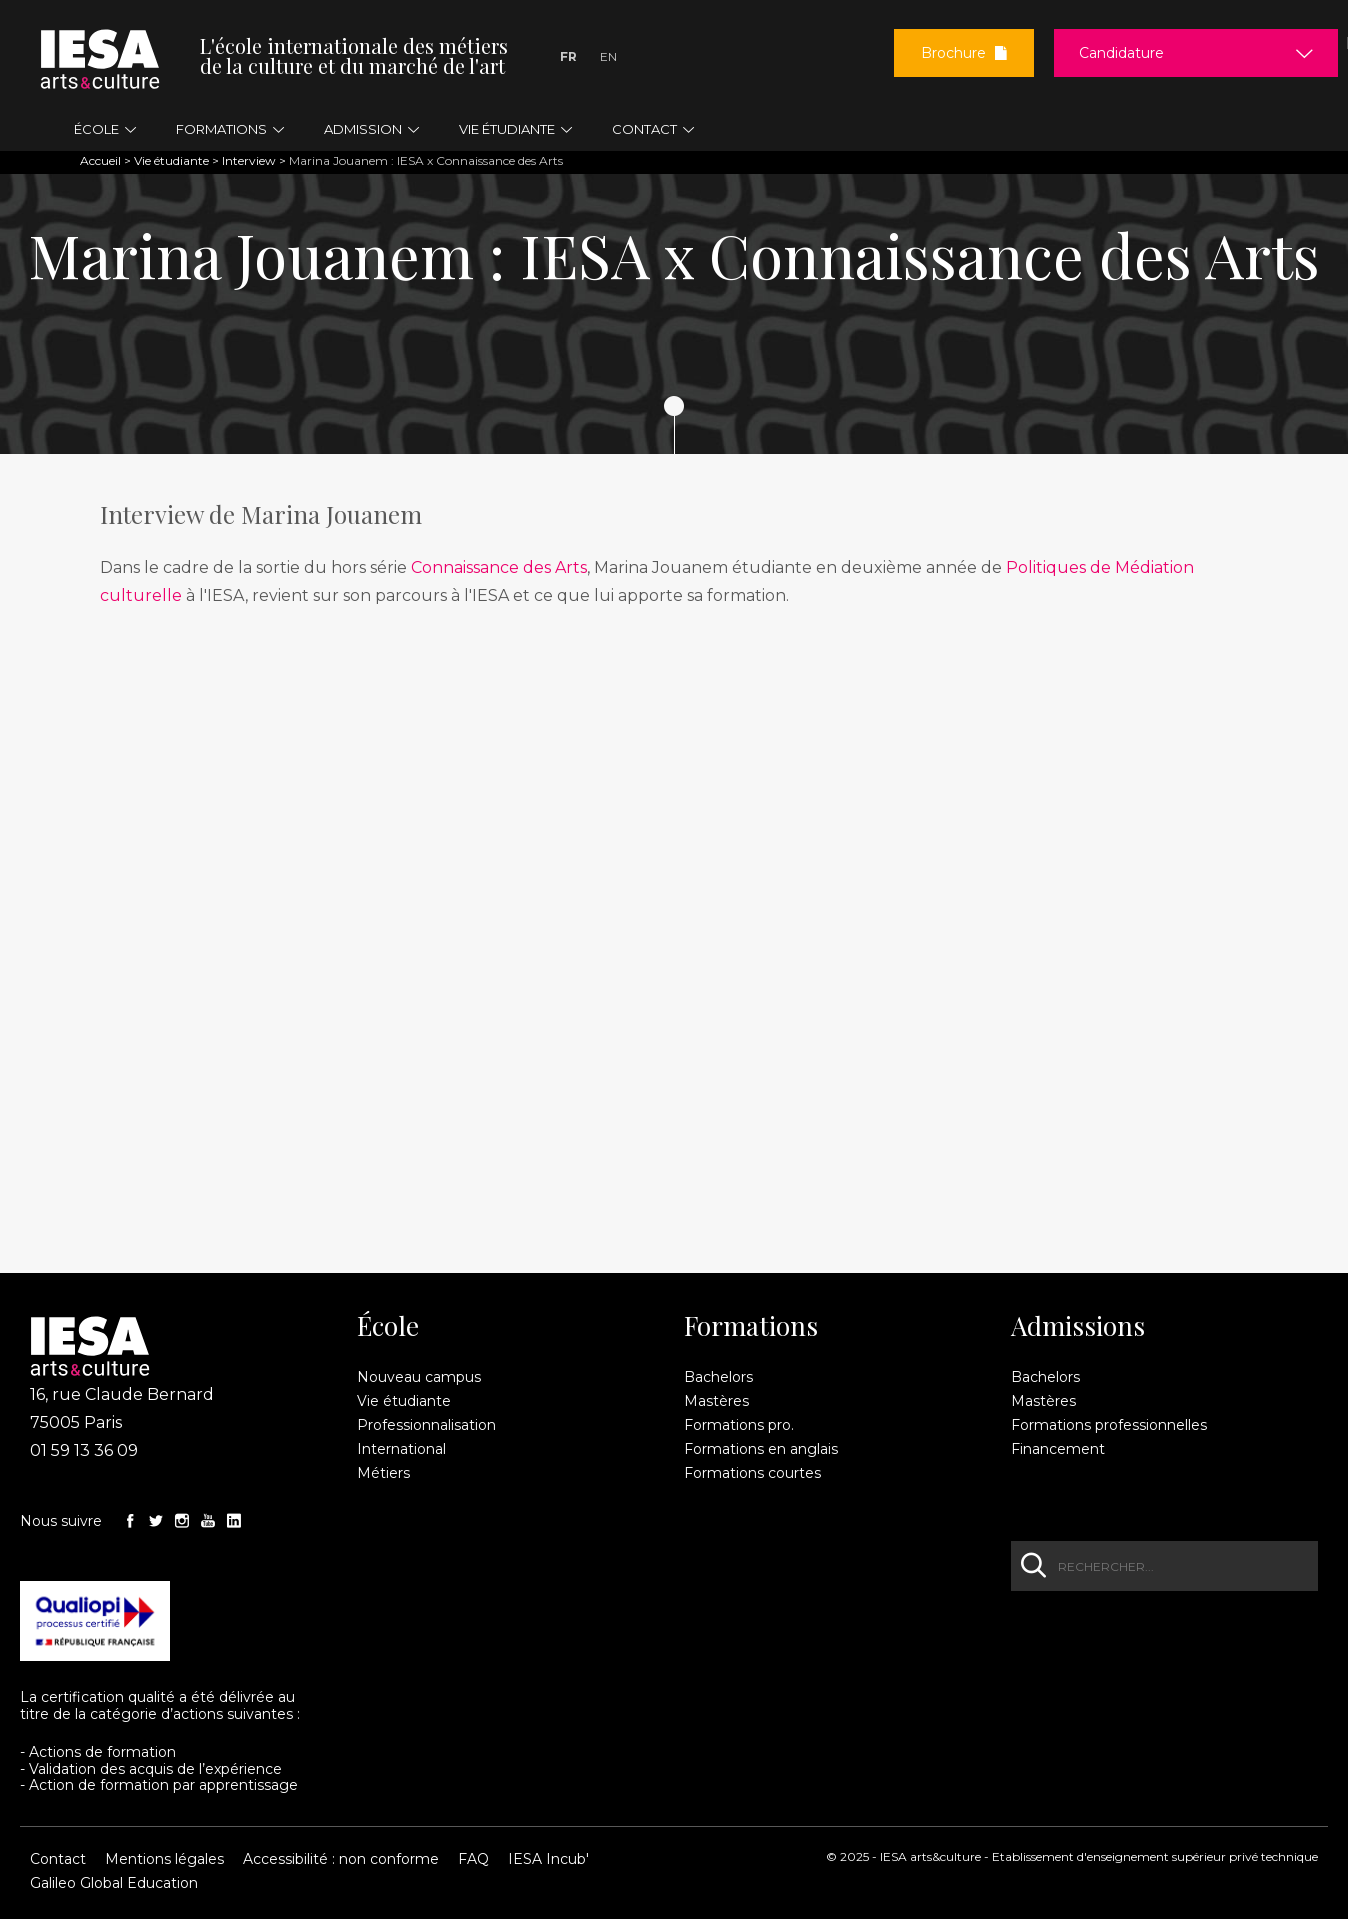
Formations (751, 1326)
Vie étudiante (171, 160)
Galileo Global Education (114, 1883)
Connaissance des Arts (499, 567)
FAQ (473, 1859)
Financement (1058, 1449)
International (401, 1449)
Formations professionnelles (1109, 1425)
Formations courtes (752, 1473)
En (608, 56)
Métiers (383, 1473)
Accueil (100, 160)
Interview (249, 160)
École (388, 1326)
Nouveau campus (419, 1377)
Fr (568, 56)
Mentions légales (164, 1859)
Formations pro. (739, 1425)
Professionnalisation (426, 1425)
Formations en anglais (761, 1449)
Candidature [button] (1121, 53)
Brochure (964, 53)
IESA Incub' (548, 1859)
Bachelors (718, 1377)
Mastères (716, 1401)
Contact (58, 1859)
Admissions (1078, 1326)
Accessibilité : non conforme (341, 1859)
